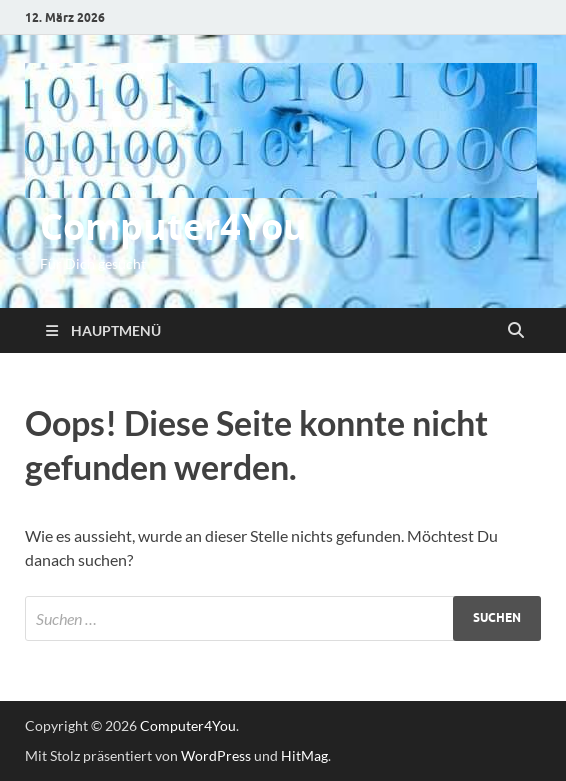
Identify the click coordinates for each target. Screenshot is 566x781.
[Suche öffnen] (516, 331)
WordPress (216, 755)
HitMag (304, 755)
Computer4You (173, 226)
